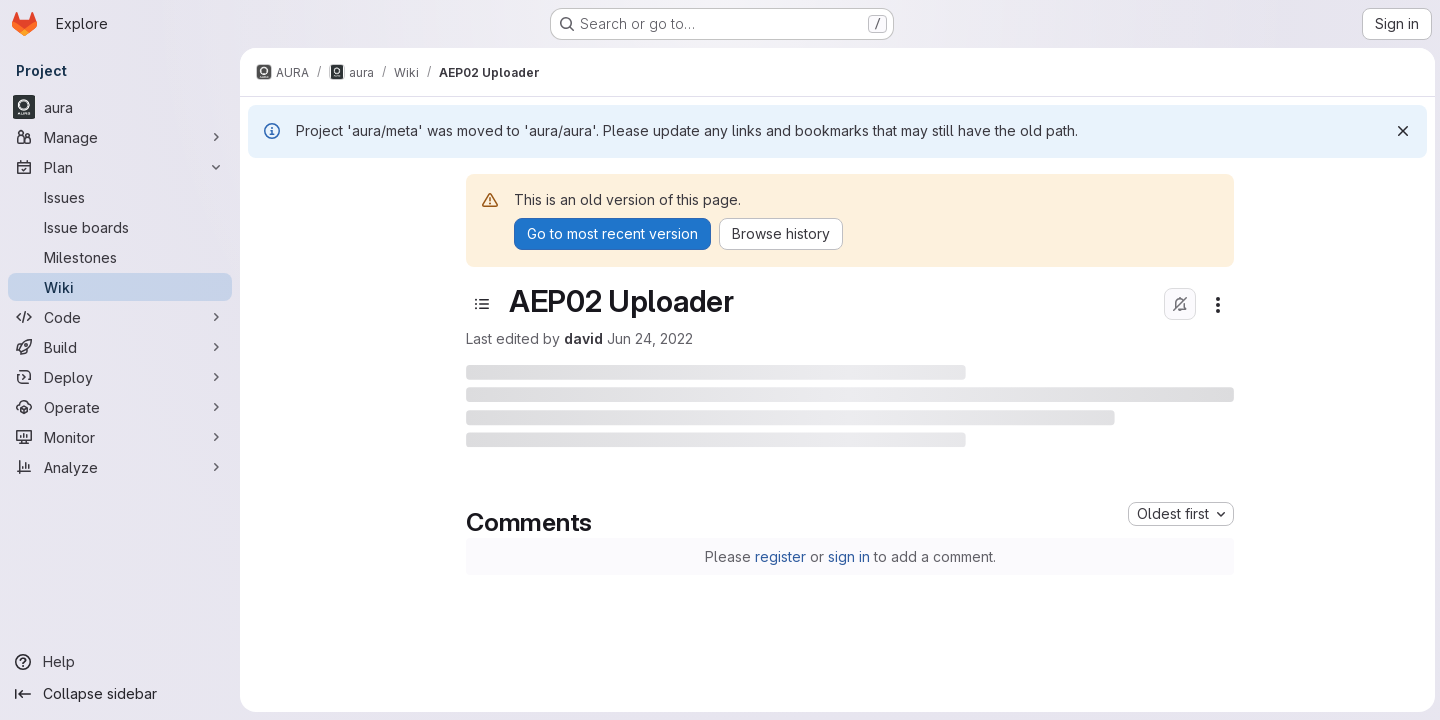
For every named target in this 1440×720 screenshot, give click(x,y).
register (778, 556)
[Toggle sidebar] (481, 304)
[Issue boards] (120, 227)
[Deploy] (120, 377)
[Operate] (120, 407)
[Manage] (120, 137)
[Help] (120, 662)
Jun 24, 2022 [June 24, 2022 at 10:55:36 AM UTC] (649, 338)
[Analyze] (120, 467)
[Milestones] (120, 257)
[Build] (120, 347)
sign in (847, 556)
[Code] (120, 317)
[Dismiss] (1400, 131)
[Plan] (120, 167)
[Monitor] (120, 437)
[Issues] (120, 197)
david (582, 338)
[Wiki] (120, 287)
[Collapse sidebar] (120, 694)
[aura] (120, 107)
